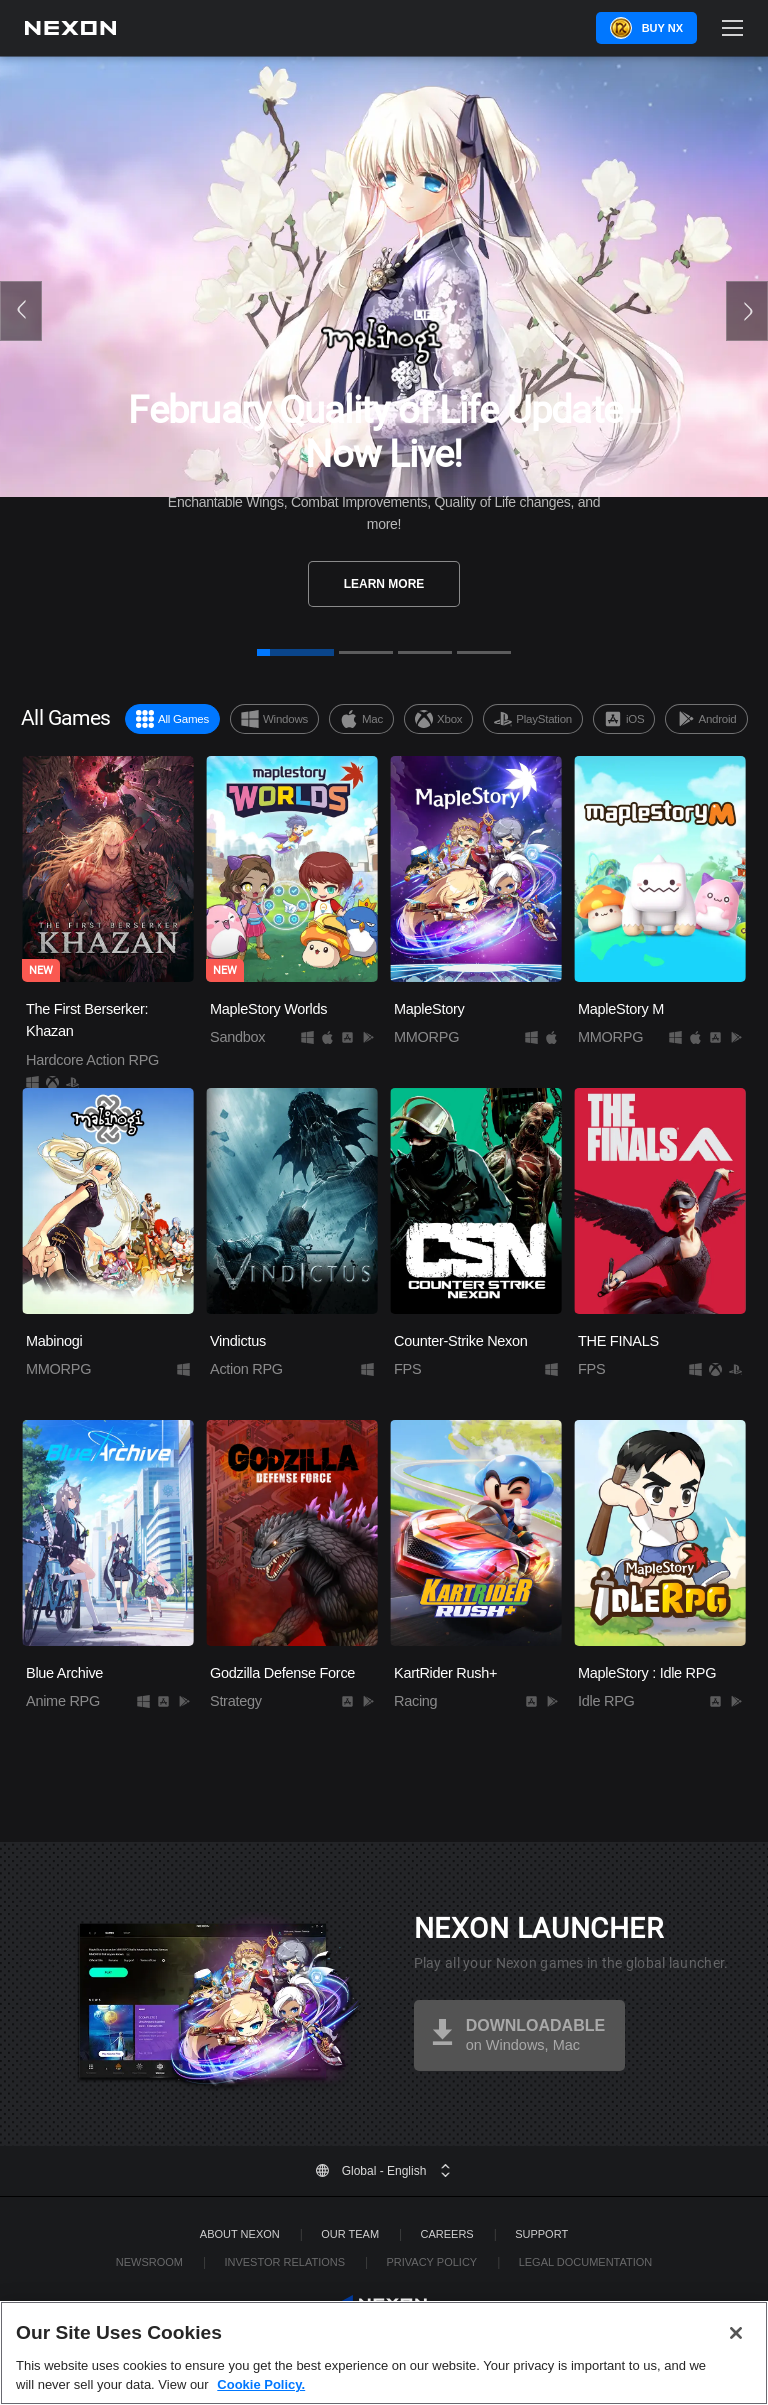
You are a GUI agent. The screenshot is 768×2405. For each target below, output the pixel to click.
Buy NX (662, 28)
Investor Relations (284, 2262)
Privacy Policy (431, 2262)
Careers (447, 2234)
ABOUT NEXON (240, 2234)
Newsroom (149, 2262)
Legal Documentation (586, 2262)
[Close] (736, 2362)
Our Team (350, 2234)
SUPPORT (541, 2234)
